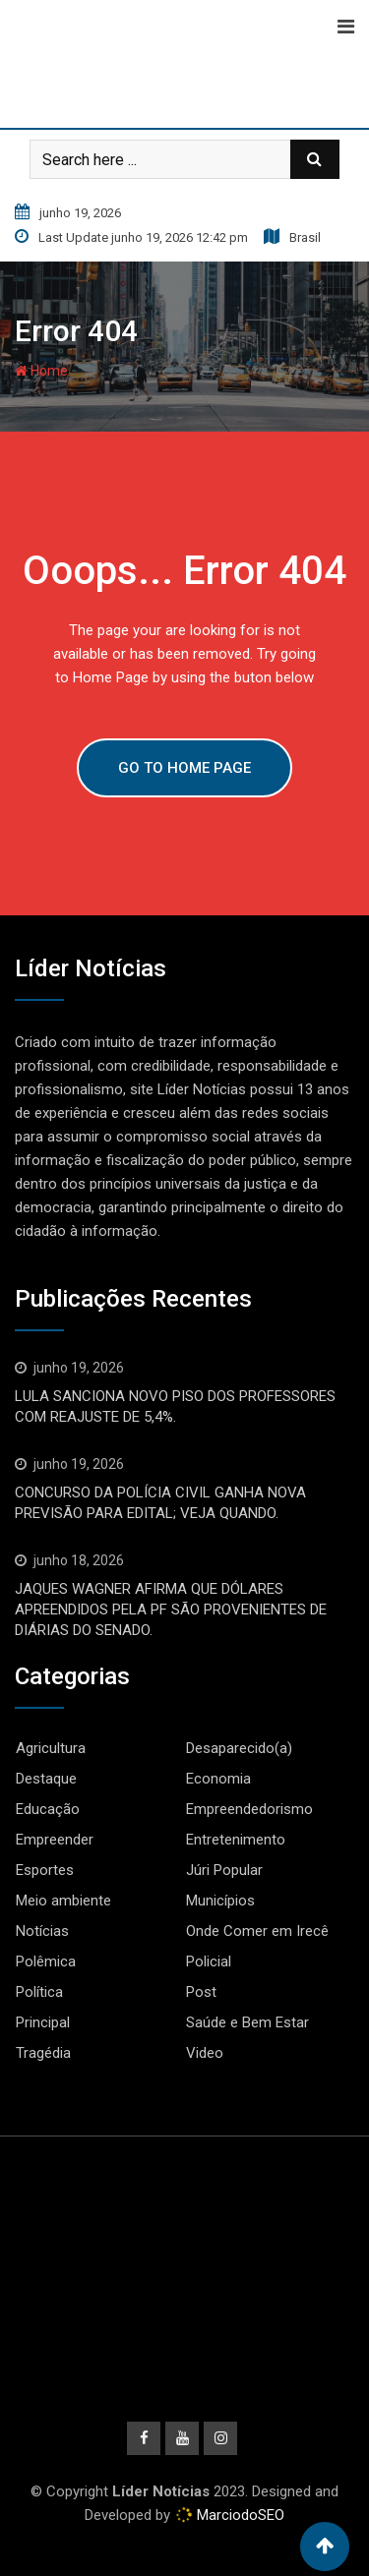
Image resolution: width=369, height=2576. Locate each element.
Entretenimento (235, 1839)
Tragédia (43, 2053)
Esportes (45, 1870)
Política (39, 1992)
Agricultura (51, 1748)
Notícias (42, 1931)
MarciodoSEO (238, 2515)
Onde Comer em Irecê (257, 1931)
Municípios (220, 1900)
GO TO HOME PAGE (184, 768)
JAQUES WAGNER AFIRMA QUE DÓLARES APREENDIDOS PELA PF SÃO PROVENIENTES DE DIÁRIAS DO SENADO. (171, 1609)
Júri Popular (224, 1870)
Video (204, 2053)
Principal (43, 2022)
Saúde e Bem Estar (247, 2022)
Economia (218, 1778)
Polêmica (46, 1961)
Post (201, 1992)
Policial (208, 1961)
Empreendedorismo (249, 1809)
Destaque (46, 1778)
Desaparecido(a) (239, 1748)
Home (41, 371)
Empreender (54, 1839)
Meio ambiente (63, 1900)
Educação (48, 1809)
